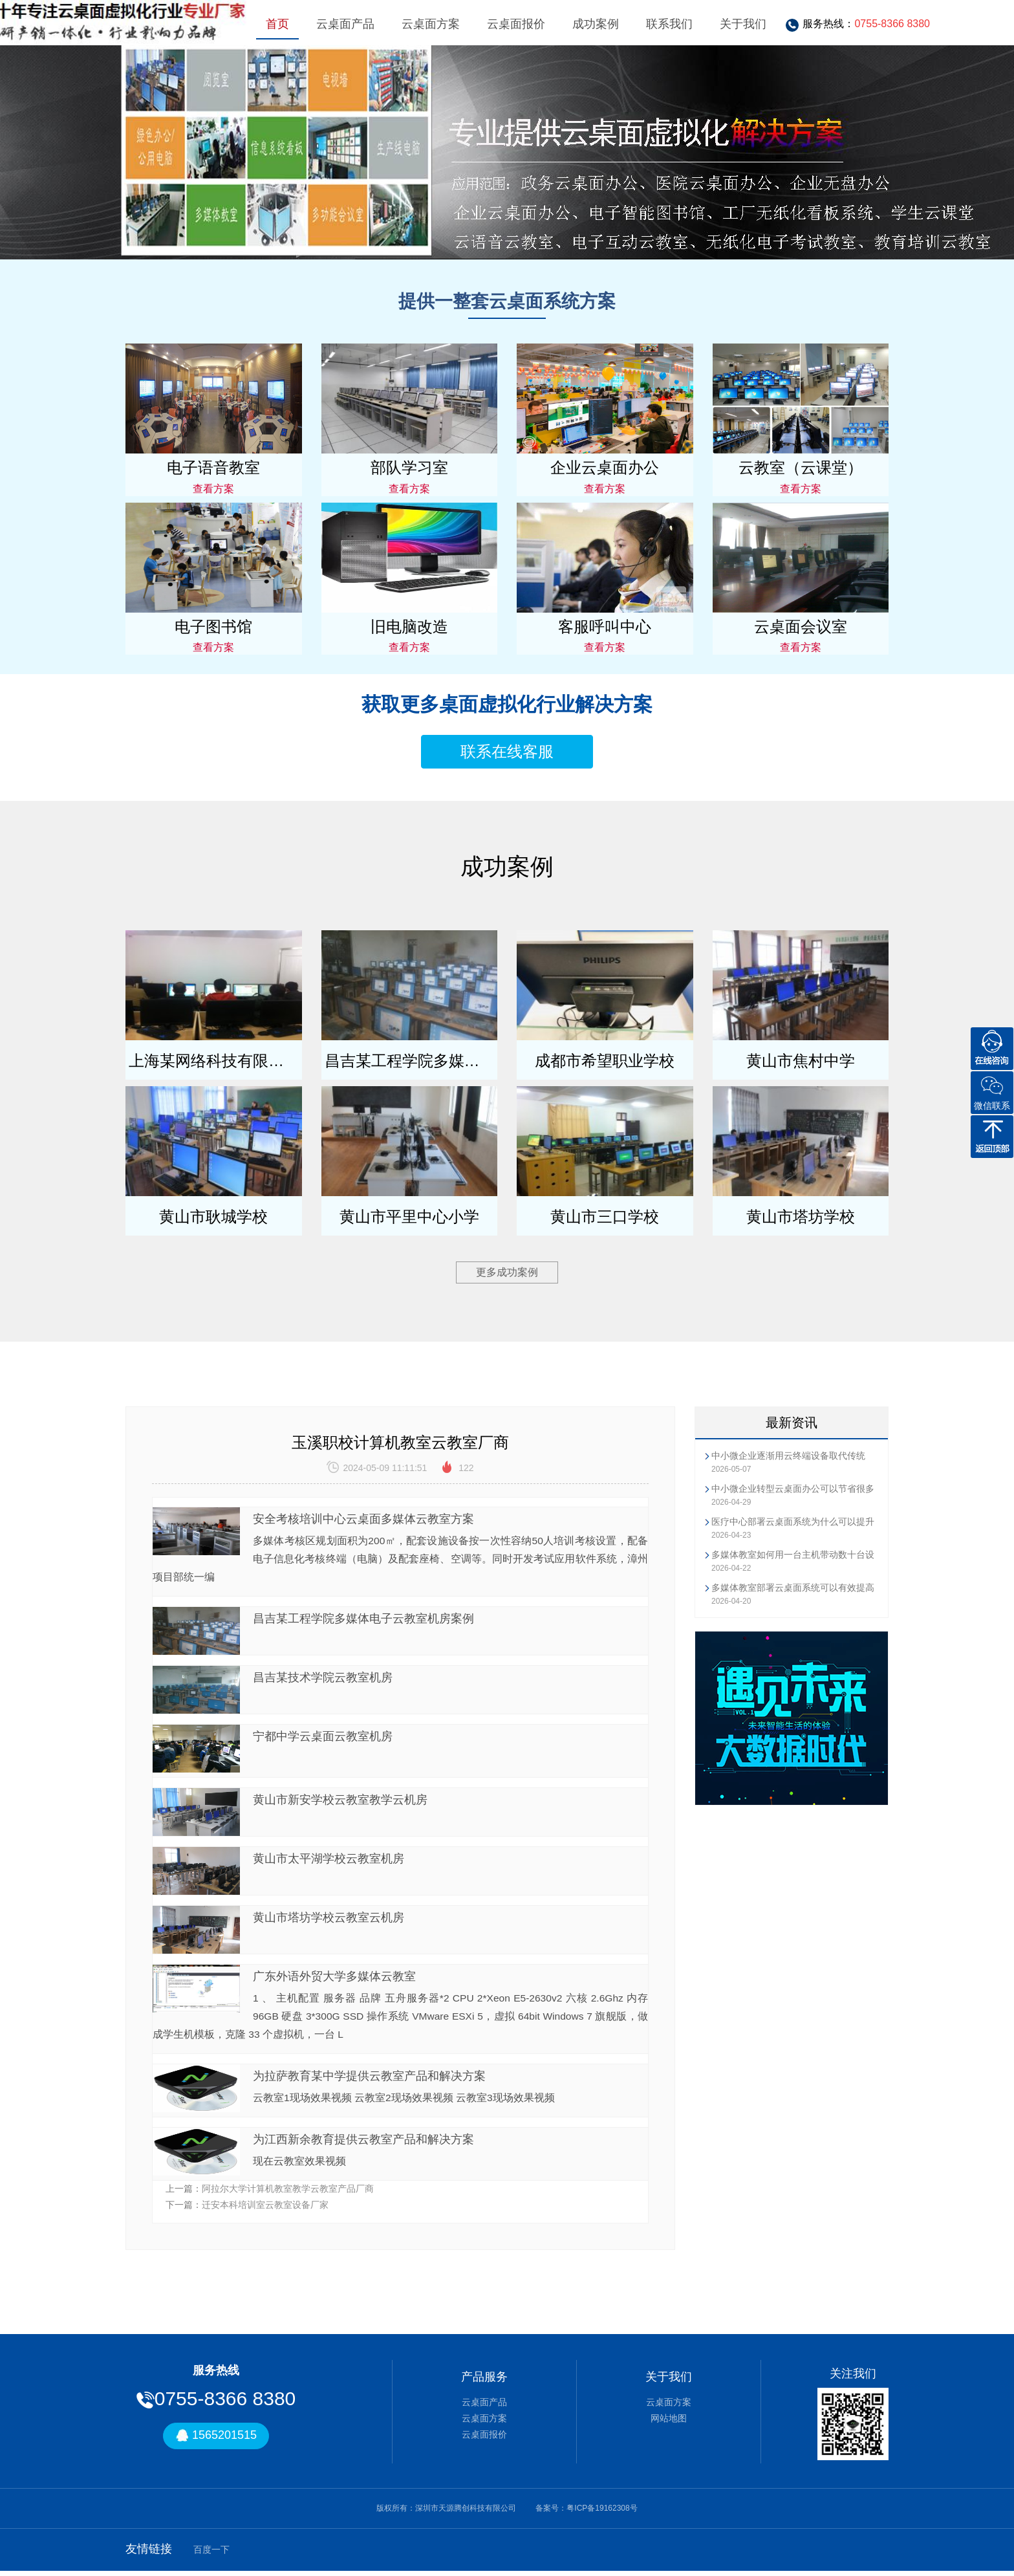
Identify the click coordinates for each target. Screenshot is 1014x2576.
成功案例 (595, 23)
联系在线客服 (507, 751)
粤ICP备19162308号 (601, 2512)
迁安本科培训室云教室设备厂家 (265, 2209)
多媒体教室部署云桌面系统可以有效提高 (792, 1587)
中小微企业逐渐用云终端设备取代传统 (788, 1455)
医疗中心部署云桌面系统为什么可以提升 (792, 1521)
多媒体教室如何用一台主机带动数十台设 (792, 1554)
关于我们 (743, 23)
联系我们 (669, 23)
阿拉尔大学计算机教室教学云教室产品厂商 (288, 2193)
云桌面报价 (516, 23)
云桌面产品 (345, 23)
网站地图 (669, 2423)
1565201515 (216, 2440)
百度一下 (211, 2554)
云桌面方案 (431, 23)
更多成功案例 (507, 1272)
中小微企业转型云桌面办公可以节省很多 (792, 1488)
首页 (277, 23)
